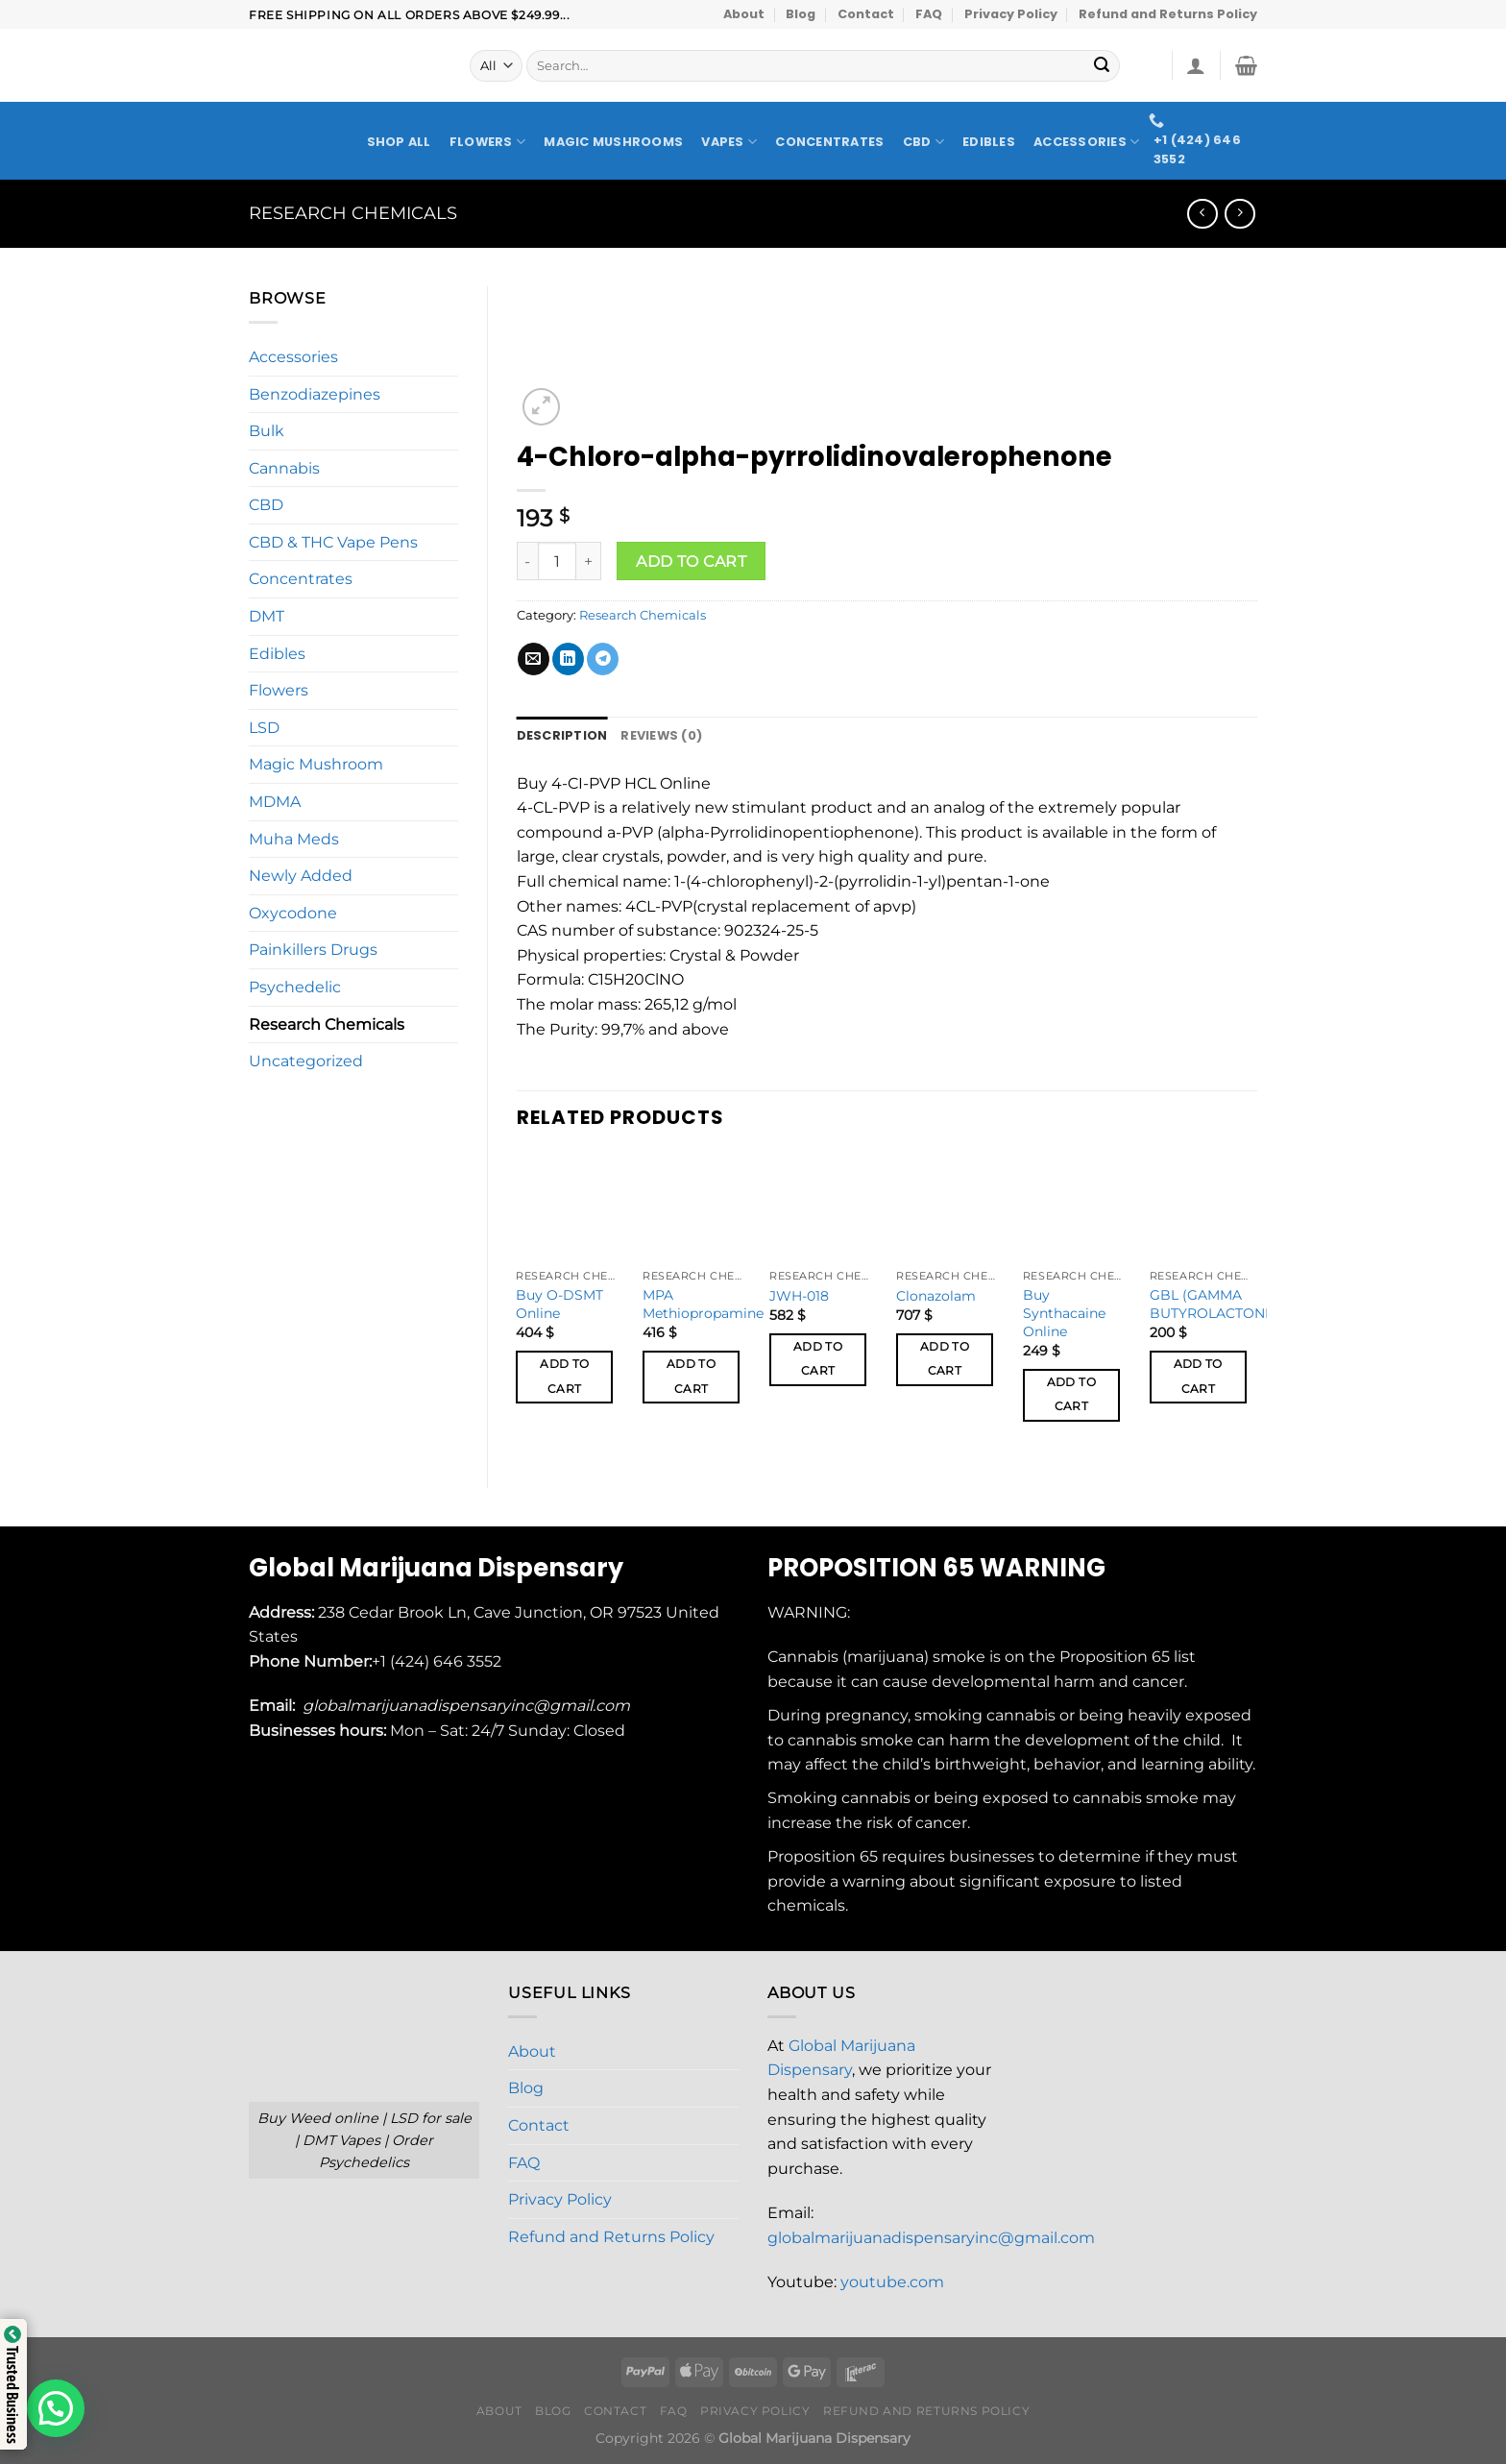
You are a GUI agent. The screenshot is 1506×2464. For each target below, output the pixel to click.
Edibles (988, 142)
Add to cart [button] (564, 1376)
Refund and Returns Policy (1168, 14)
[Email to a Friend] (533, 659)
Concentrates (829, 142)
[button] (56, 2408)
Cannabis (284, 468)
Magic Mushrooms (613, 142)
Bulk (266, 431)
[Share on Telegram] (603, 659)
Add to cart (691, 561)
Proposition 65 (1114, 1656)
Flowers (487, 142)
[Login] (1195, 65)
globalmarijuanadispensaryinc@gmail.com (931, 2238)
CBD (923, 142)
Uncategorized (306, 1061)
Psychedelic (295, 987)
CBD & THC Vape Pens (333, 542)
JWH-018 (799, 1296)
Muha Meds (294, 839)
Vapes (729, 142)
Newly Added (300, 875)
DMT (266, 616)
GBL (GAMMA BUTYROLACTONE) (1214, 1304)
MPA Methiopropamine (703, 1304)
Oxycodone (293, 913)
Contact (866, 14)
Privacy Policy (1010, 14)
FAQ (928, 14)
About (744, 14)
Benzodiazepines (314, 394)
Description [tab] (562, 735)
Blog (800, 14)
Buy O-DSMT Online (559, 1304)
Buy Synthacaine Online (1064, 1312)
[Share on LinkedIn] (568, 659)
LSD (264, 728)
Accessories (1086, 142)
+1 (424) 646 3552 (438, 1661)
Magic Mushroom (316, 764)
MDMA (275, 802)
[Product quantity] (557, 561)
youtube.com (892, 2282)
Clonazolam (936, 1296)
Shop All (399, 142)
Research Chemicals (353, 213)
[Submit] (1102, 66)
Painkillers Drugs (313, 949)
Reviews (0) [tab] (661, 735)
